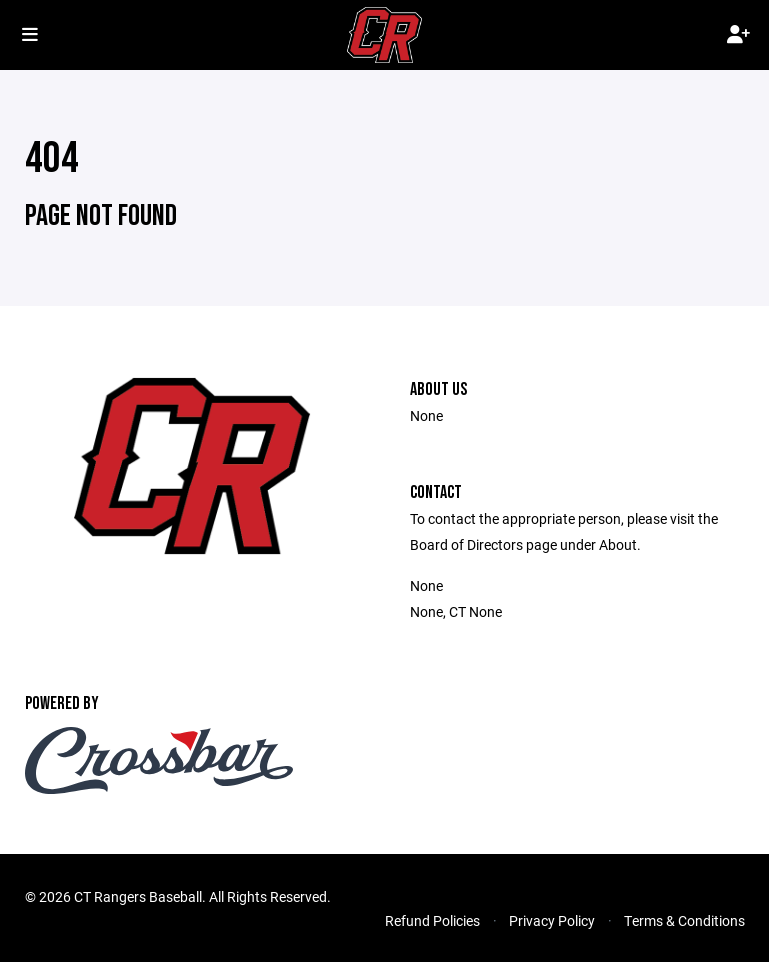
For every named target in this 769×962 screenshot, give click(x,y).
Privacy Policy (552, 920)
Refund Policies (432, 920)
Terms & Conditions (684, 920)
